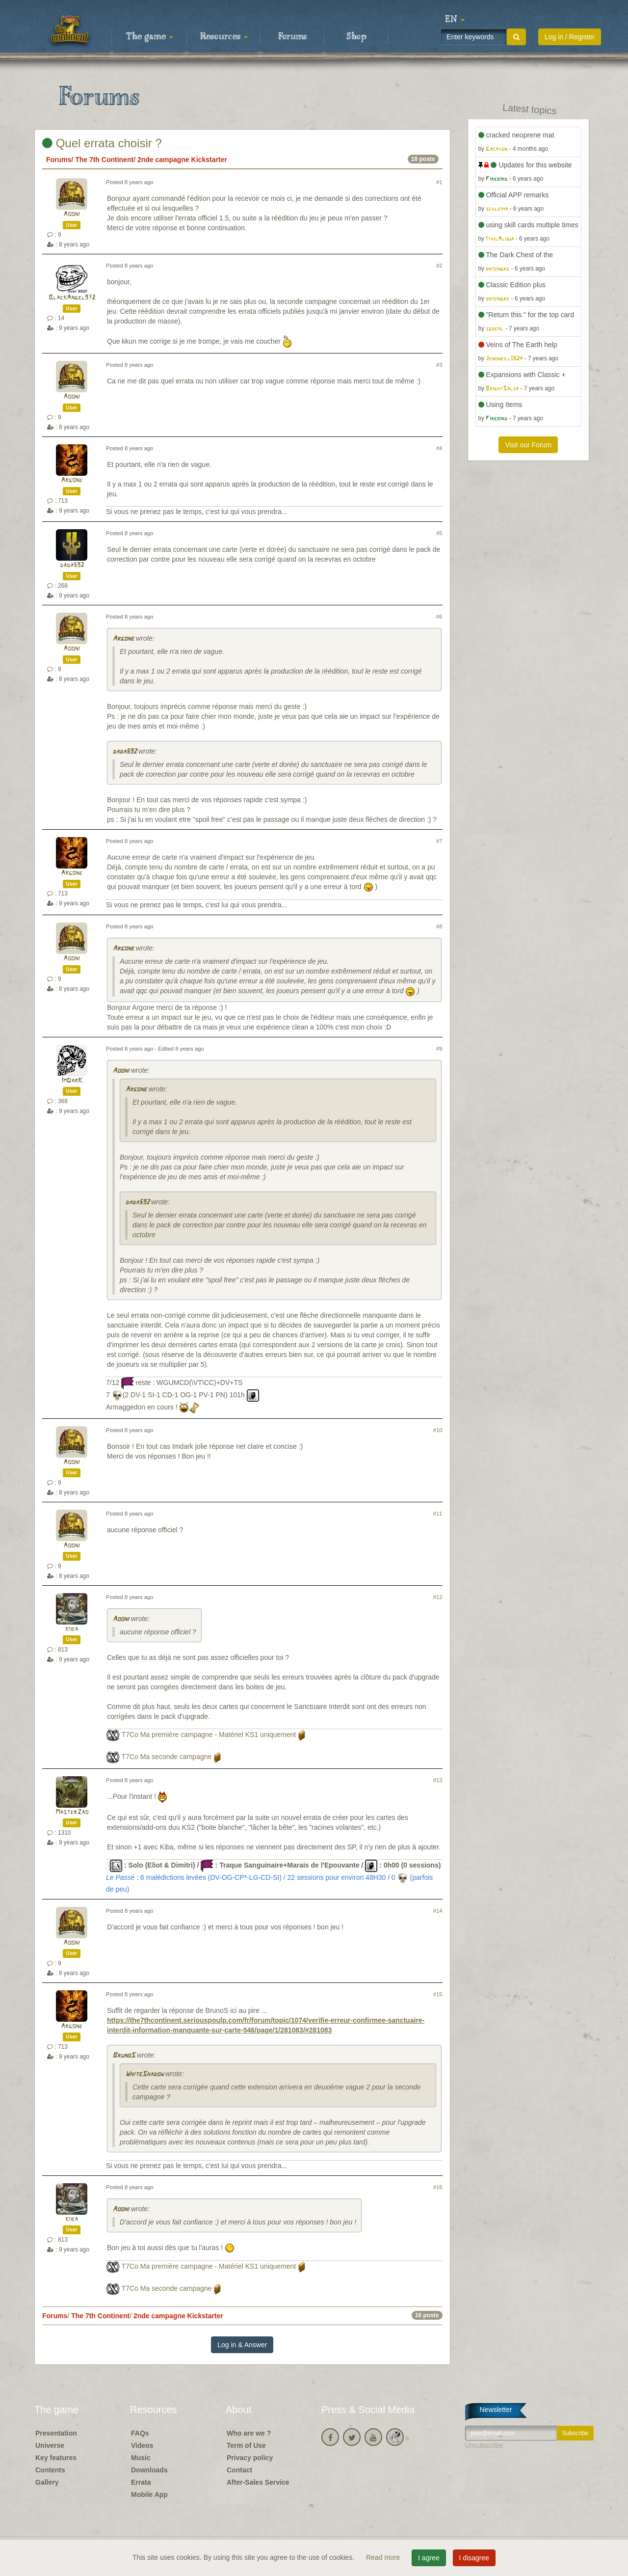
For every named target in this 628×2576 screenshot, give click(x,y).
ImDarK (71, 1081)
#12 (438, 1597)
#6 (439, 617)
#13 (438, 1780)
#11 (438, 1514)
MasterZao (71, 1812)
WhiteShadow (144, 2074)
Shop (356, 36)
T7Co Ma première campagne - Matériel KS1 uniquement (209, 1734)
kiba (71, 1629)
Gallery (46, 2482)
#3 (439, 365)
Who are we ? (249, 2433)
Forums (292, 36)
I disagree (474, 2558)
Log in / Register (570, 37)
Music (141, 2458)
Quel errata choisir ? (102, 143)
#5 (439, 533)
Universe (49, 2445)
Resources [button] (224, 36)
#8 (439, 926)
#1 (439, 182)
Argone (71, 480)
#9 (439, 1049)
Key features (56, 2458)
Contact (239, 2470)
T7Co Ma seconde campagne (167, 1757)
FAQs (140, 2433)
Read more (384, 2557)
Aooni (71, 214)
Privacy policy (250, 2458)
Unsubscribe (484, 2445)
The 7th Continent (104, 159)
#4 (439, 448)
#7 (439, 841)
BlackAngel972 (72, 297)
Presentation (56, 2433)
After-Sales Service (258, 2482)
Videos (142, 2445)
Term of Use (246, 2445)
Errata (141, 2482)
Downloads (149, 2470)
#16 (438, 2187)
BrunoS (123, 2056)
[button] (454, 19)
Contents (50, 2470)
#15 (438, 1994)
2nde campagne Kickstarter (182, 159)
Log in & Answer (242, 2345)
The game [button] (149, 36)
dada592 (72, 565)
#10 (438, 1430)
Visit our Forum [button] (528, 445)
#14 (438, 1911)
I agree (429, 2558)
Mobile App (149, 2494)
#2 (439, 266)
